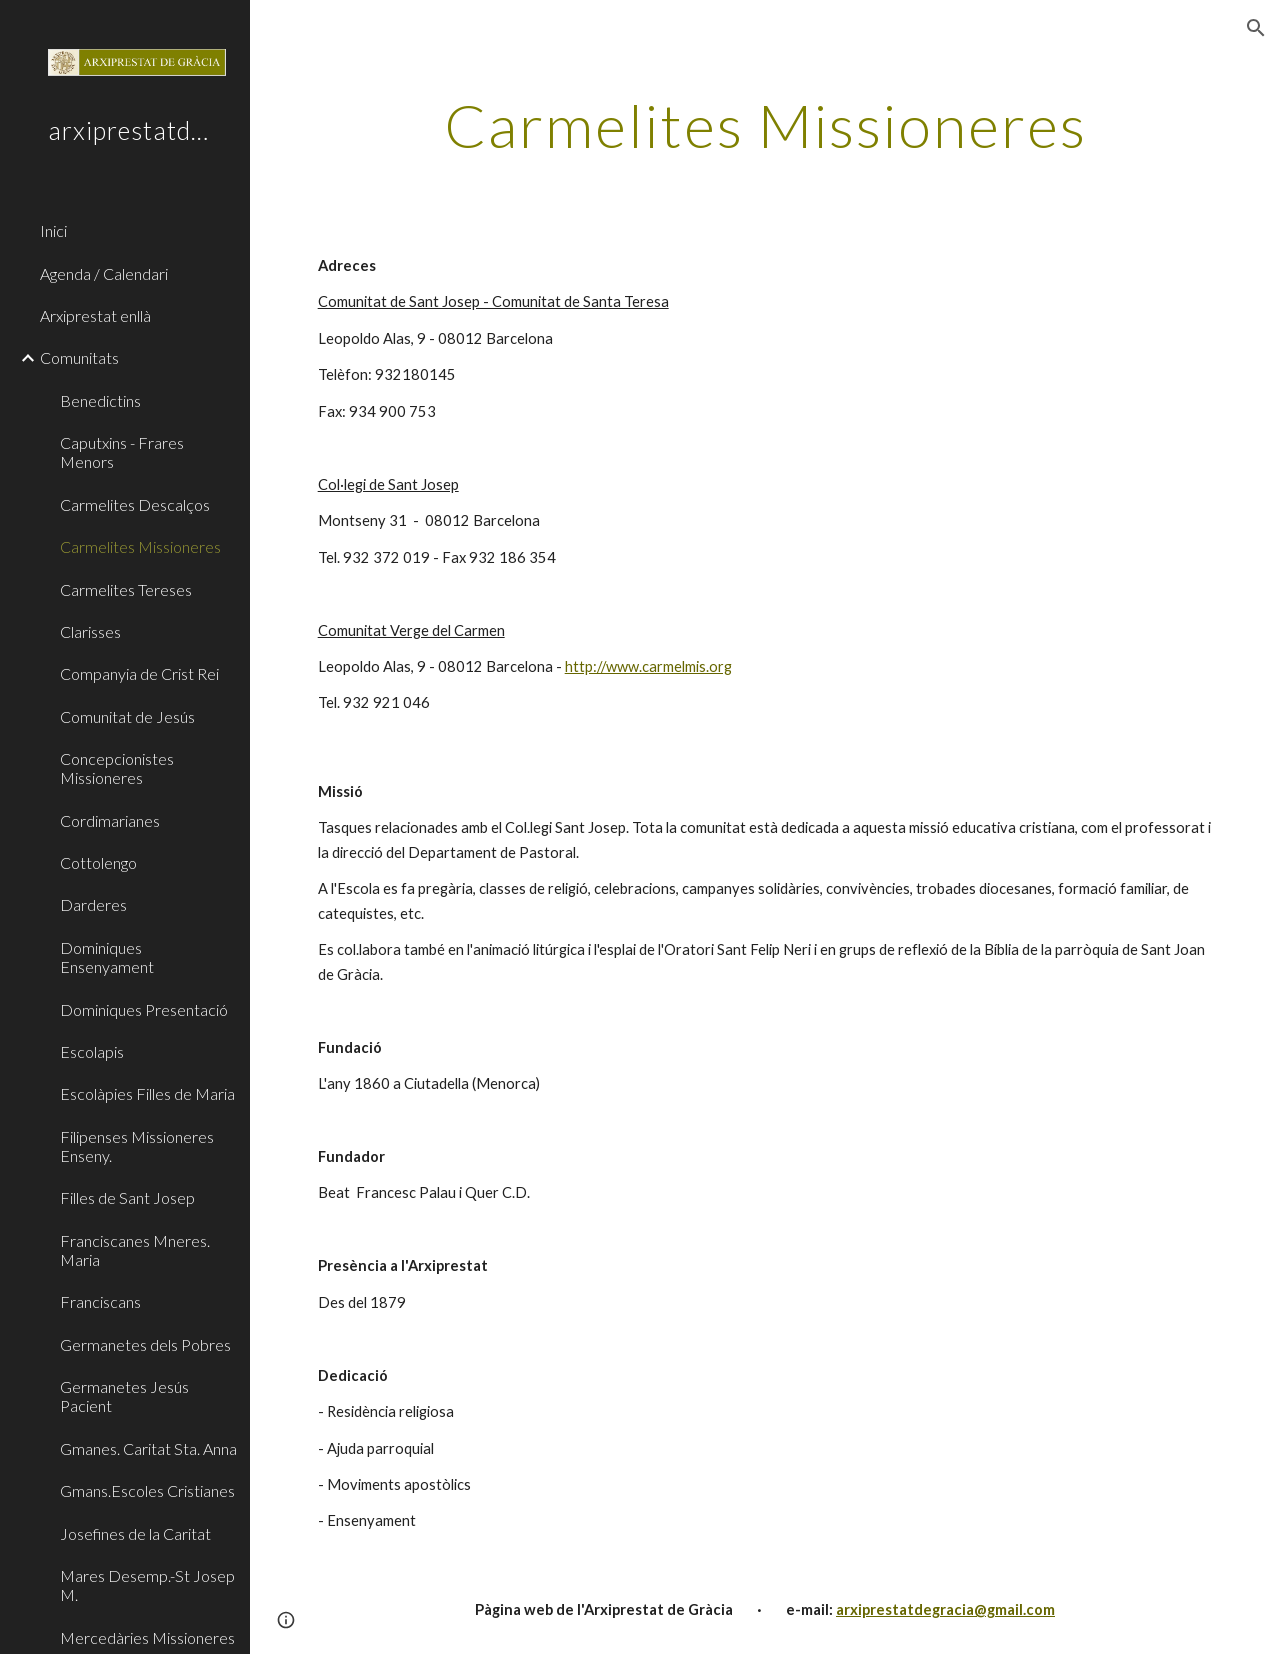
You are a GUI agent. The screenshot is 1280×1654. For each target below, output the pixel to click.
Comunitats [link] (79, 357)
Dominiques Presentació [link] (144, 1009)
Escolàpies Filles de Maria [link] (147, 1093)
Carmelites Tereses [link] (126, 589)
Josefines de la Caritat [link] (135, 1533)
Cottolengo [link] (98, 862)
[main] (765, 125)
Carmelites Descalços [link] (135, 504)
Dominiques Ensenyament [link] (107, 957)
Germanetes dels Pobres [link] (145, 1344)
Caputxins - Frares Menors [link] (122, 452)
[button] (1256, 28)
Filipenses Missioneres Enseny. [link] (137, 1146)
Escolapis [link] (92, 1051)
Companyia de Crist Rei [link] (139, 673)
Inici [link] (53, 230)
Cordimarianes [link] (110, 820)
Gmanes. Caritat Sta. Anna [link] (148, 1448)
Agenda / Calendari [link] (104, 273)
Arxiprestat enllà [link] (95, 315)
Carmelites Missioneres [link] (140, 546)
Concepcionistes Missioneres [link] (117, 768)
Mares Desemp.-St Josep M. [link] (147, 1585)
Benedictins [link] (100, 400)
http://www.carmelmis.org (648, 666)
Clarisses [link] (90, 631)
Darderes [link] (93, 904)
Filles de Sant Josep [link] (127, 1197)
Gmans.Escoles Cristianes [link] (147, 1490)
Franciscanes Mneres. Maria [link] (135, 1250)
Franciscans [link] (100, 1301)
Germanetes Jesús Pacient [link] (124, 1396)
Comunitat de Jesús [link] (127, 716)
